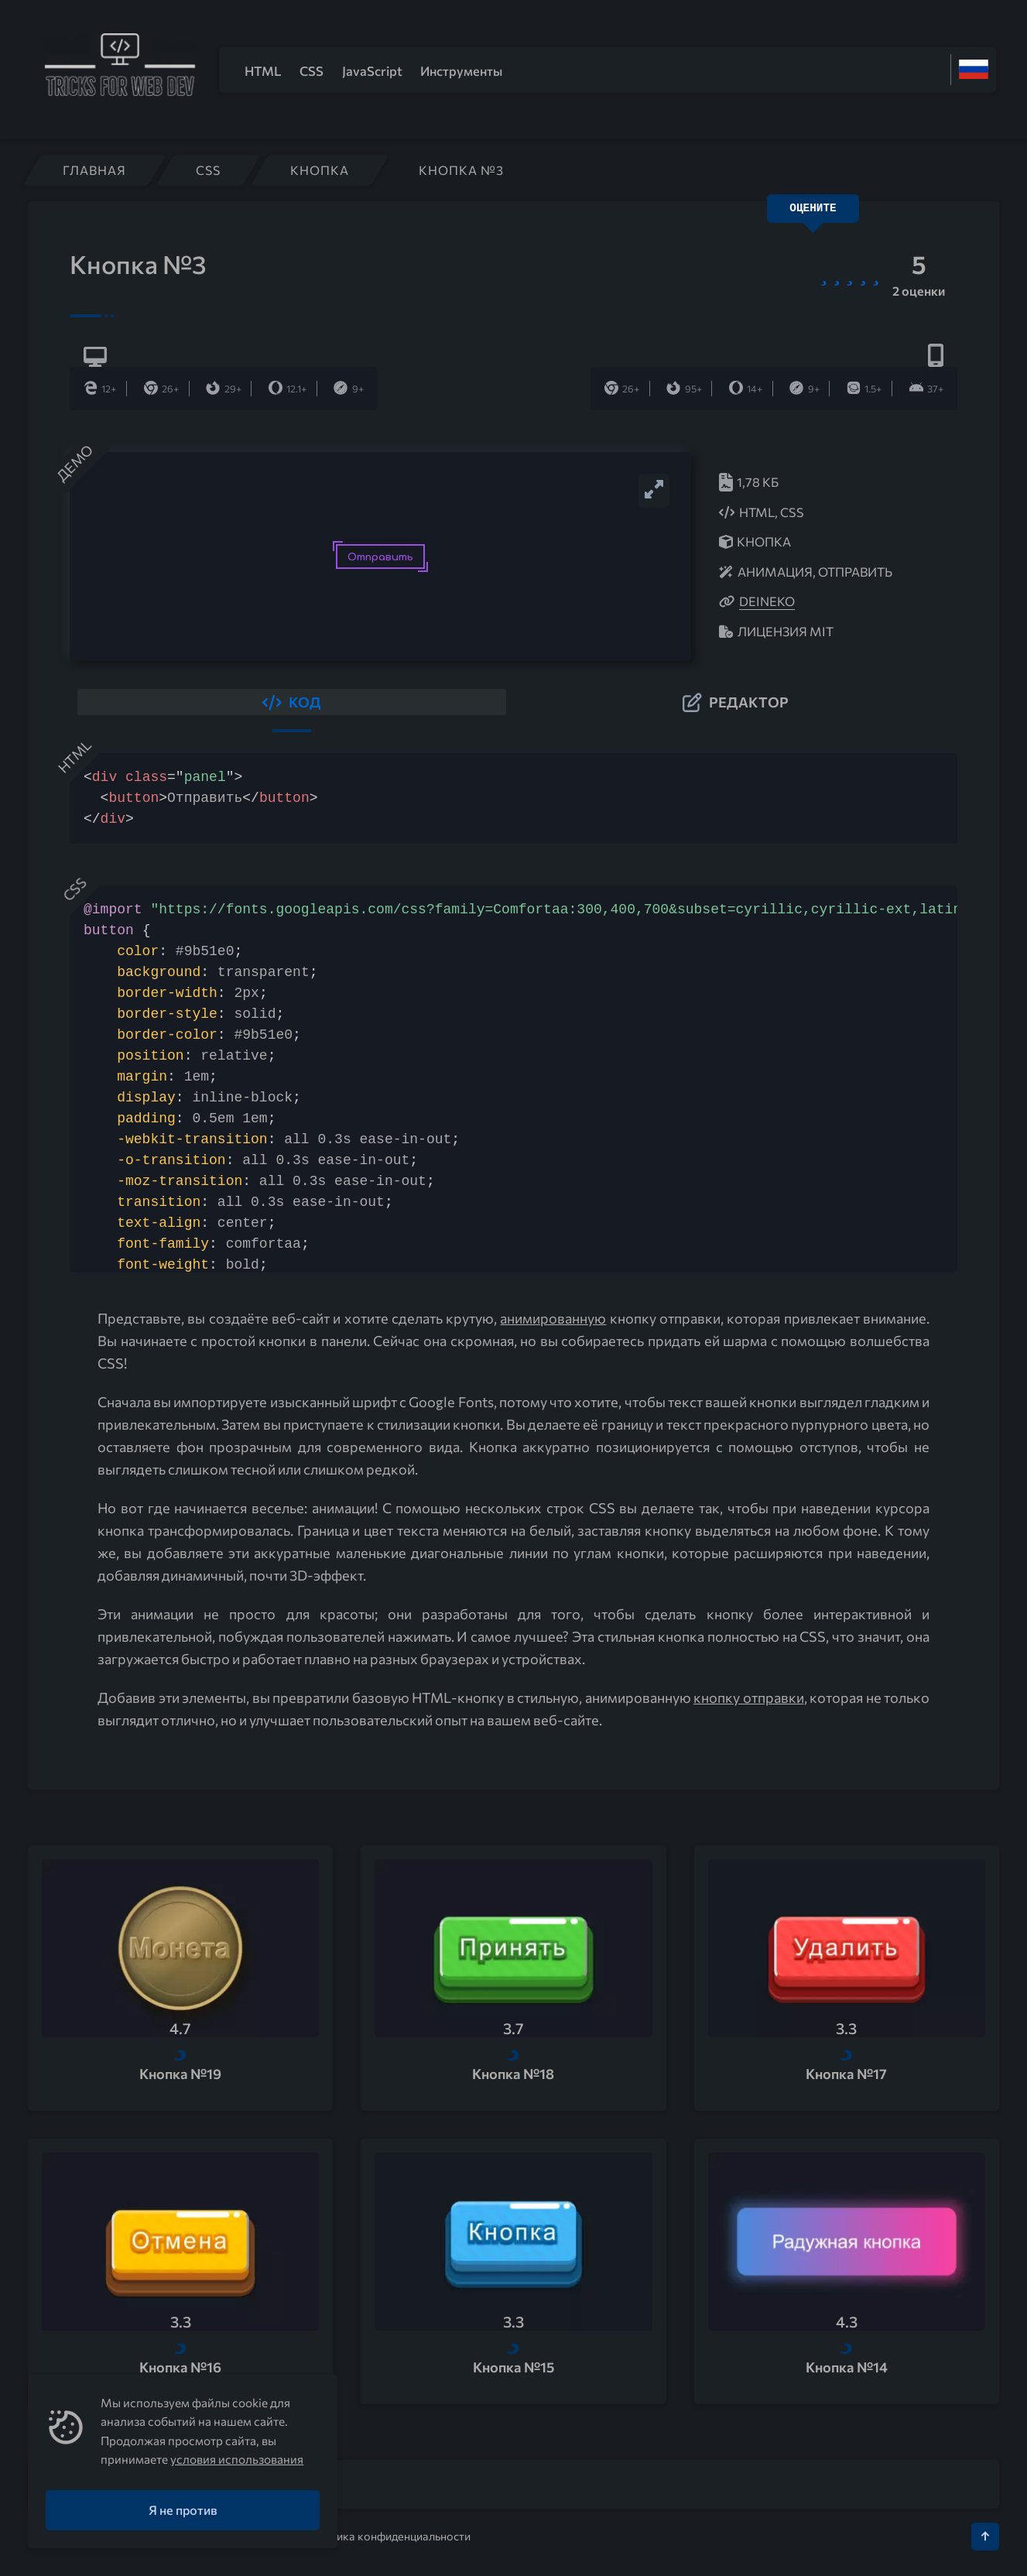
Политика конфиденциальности (387, 2534)
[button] (291, 701)
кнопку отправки (748, 1695)
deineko (767, 601)
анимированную (553, 1316)
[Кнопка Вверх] (985, 2534)
